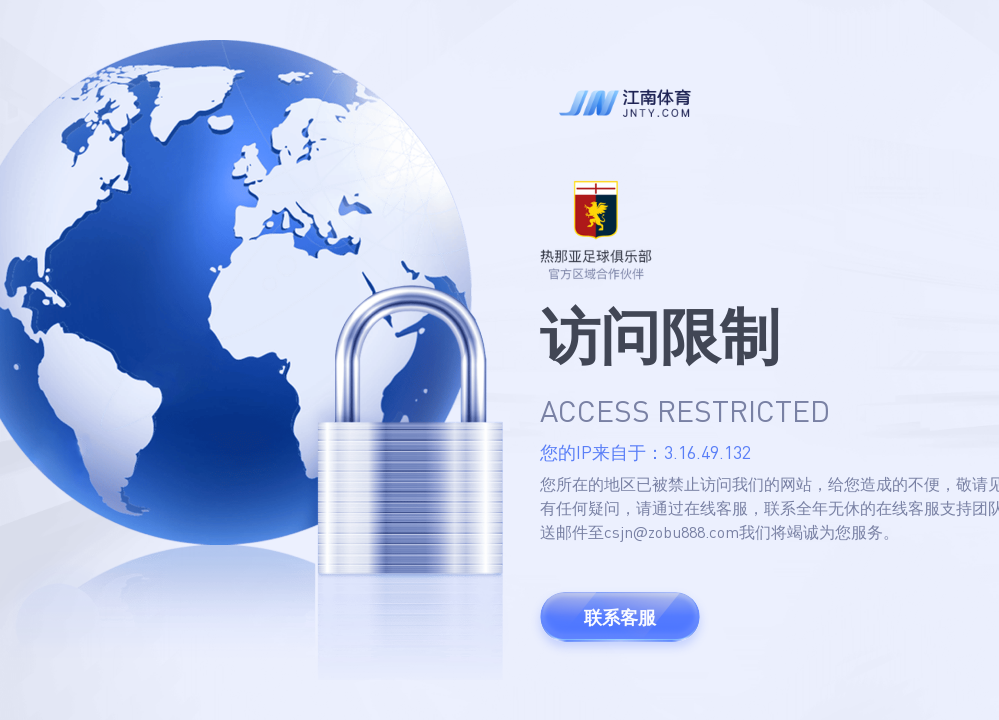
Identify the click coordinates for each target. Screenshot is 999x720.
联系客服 (620, 617)
